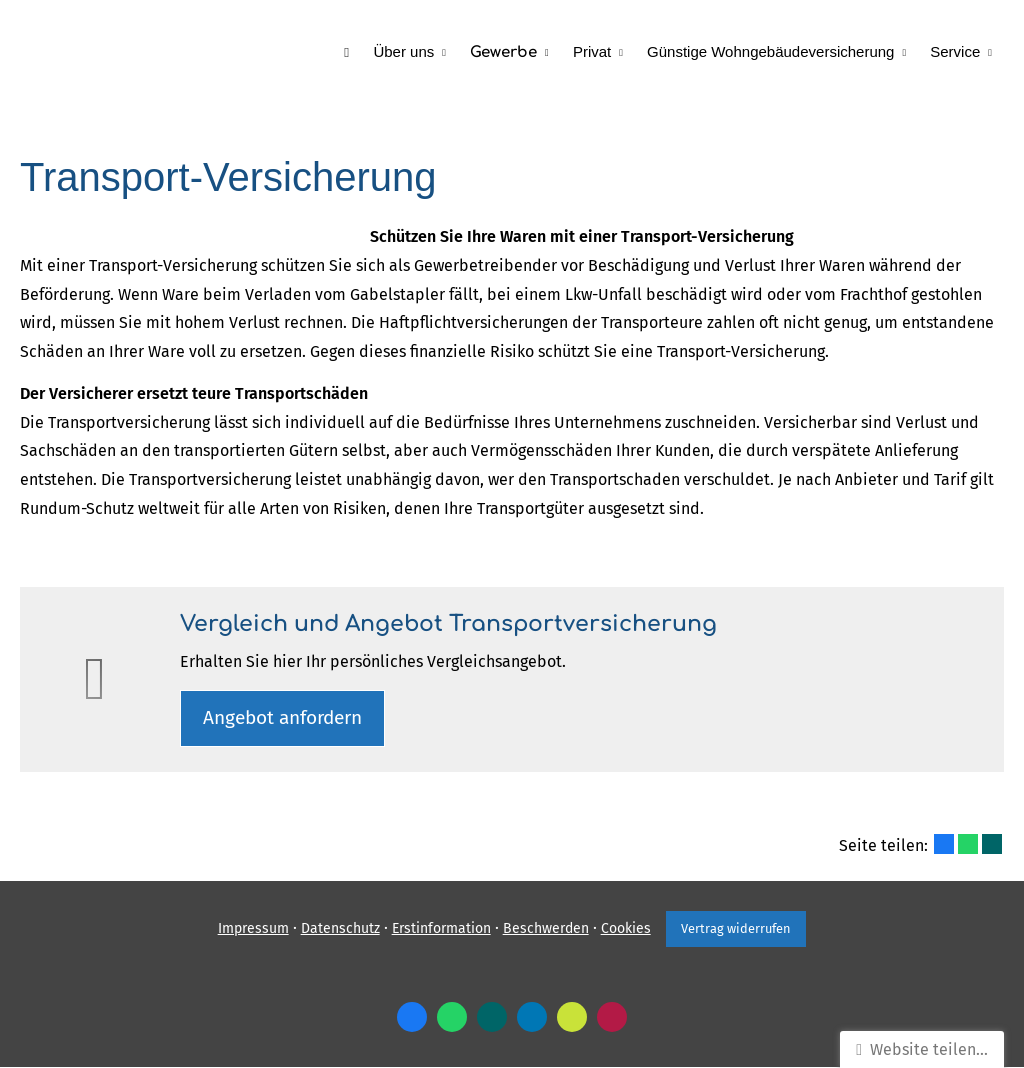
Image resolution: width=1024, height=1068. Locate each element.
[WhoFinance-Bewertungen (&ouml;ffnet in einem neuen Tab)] (612, 1018)
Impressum (252, 929)
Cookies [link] (625, 929)
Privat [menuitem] (592, 51)
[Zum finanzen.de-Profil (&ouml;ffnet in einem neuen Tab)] (572, 1018)
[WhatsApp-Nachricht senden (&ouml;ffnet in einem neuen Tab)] (452, 1018)
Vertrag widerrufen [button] (736, 929)
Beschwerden (545, 929)
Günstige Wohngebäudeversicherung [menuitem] (770, 51)
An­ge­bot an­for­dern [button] (284, 718)
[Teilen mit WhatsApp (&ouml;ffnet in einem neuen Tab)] (968, 845)
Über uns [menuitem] (404, 51)
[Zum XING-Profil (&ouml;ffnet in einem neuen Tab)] (492, 1018)
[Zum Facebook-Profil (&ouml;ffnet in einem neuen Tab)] (412, 1018)
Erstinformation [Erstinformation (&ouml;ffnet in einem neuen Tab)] (440, 929)
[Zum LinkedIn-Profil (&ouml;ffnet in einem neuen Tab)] (532, 1018)
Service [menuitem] (955, 51)
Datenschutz (339, 929)
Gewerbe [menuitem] (504, 52)
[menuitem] (347, 51)
